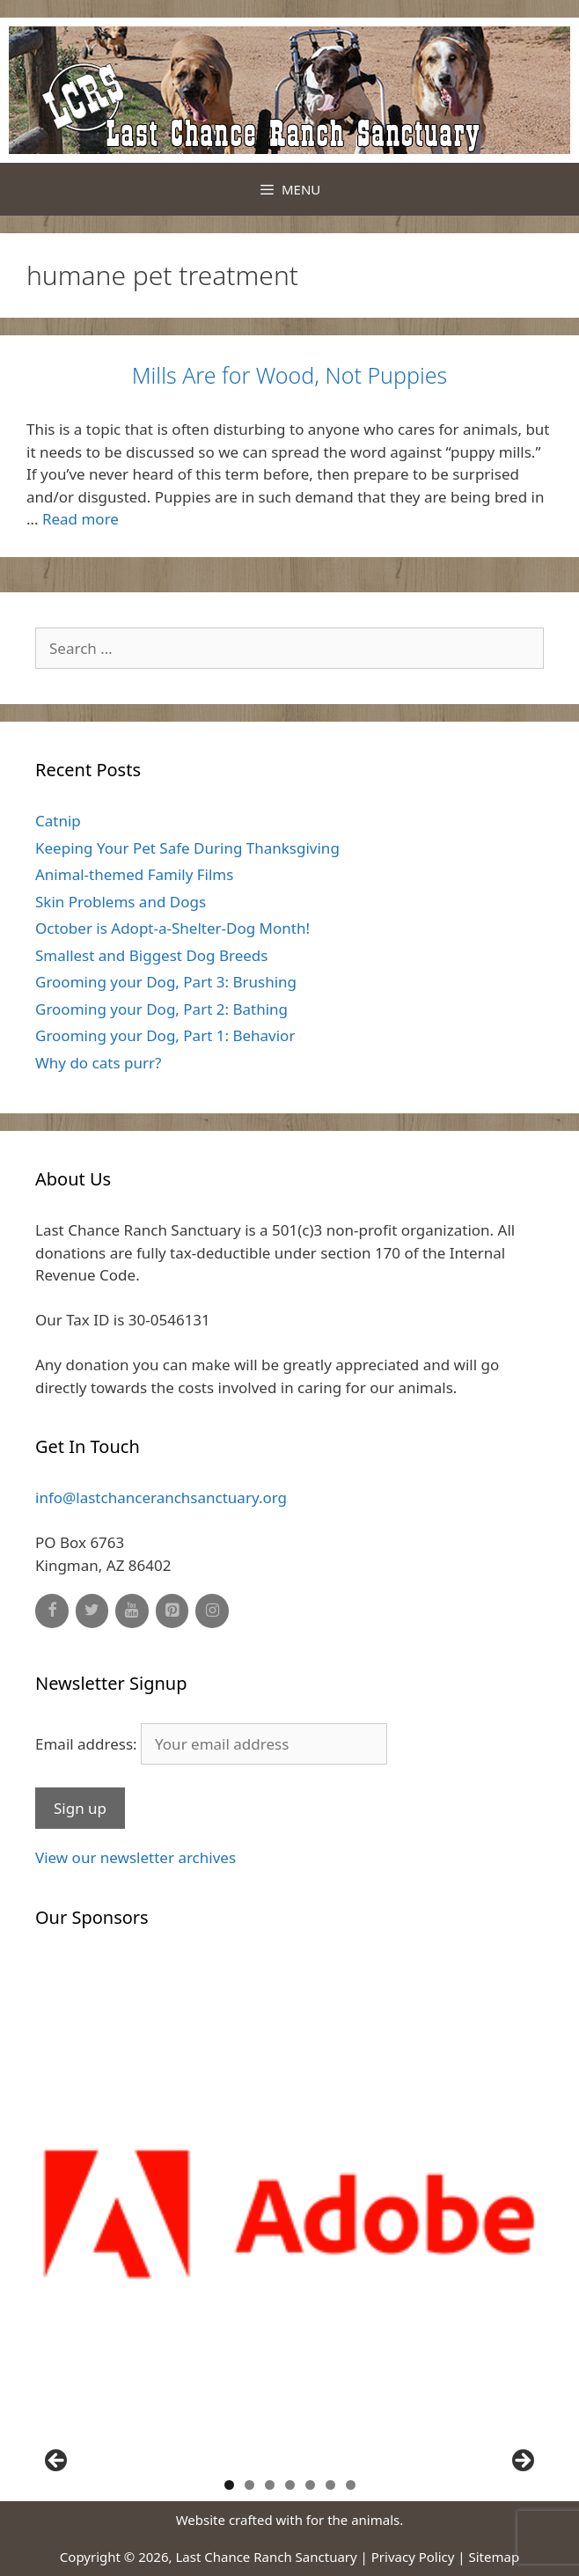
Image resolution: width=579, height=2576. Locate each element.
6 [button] (330, 2485)
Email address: (211, 1744)
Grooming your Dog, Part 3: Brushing (166, 982)
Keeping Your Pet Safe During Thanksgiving (187, 848)
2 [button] (249, 2485)
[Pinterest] (172, 1611)
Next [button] (522, 2461)
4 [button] (290, 2485)
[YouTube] (132, 1611)
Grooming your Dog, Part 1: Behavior (165, 1035)
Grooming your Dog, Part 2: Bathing (161, 1009)
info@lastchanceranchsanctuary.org (161, 1497)
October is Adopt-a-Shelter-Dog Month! (172, 928)
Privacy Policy (413, 2556)
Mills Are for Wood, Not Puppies (289, 375)
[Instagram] (212, 1611)
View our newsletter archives (135, 1857)
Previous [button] (57, 2461)
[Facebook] (52, 1611)
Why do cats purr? (98, 1063)
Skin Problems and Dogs (120, 902)
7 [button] (350, 2485)
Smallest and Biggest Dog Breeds (151, 955)
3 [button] (270, 2485)
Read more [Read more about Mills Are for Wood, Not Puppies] (80, 519)
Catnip (58, 821)
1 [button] (229, 2485)
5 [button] (310, 2485)
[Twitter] (92, 1611)
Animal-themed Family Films (134, 874)
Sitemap (494, 2556)
